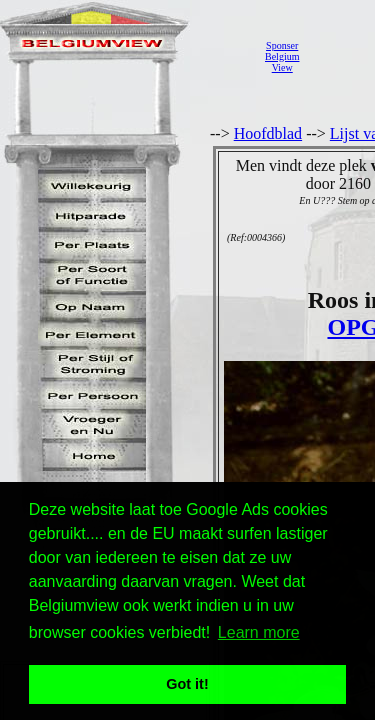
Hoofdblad (268, 133)
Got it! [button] (187, 684)
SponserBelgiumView (282, 56)
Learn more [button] (259, 632)
